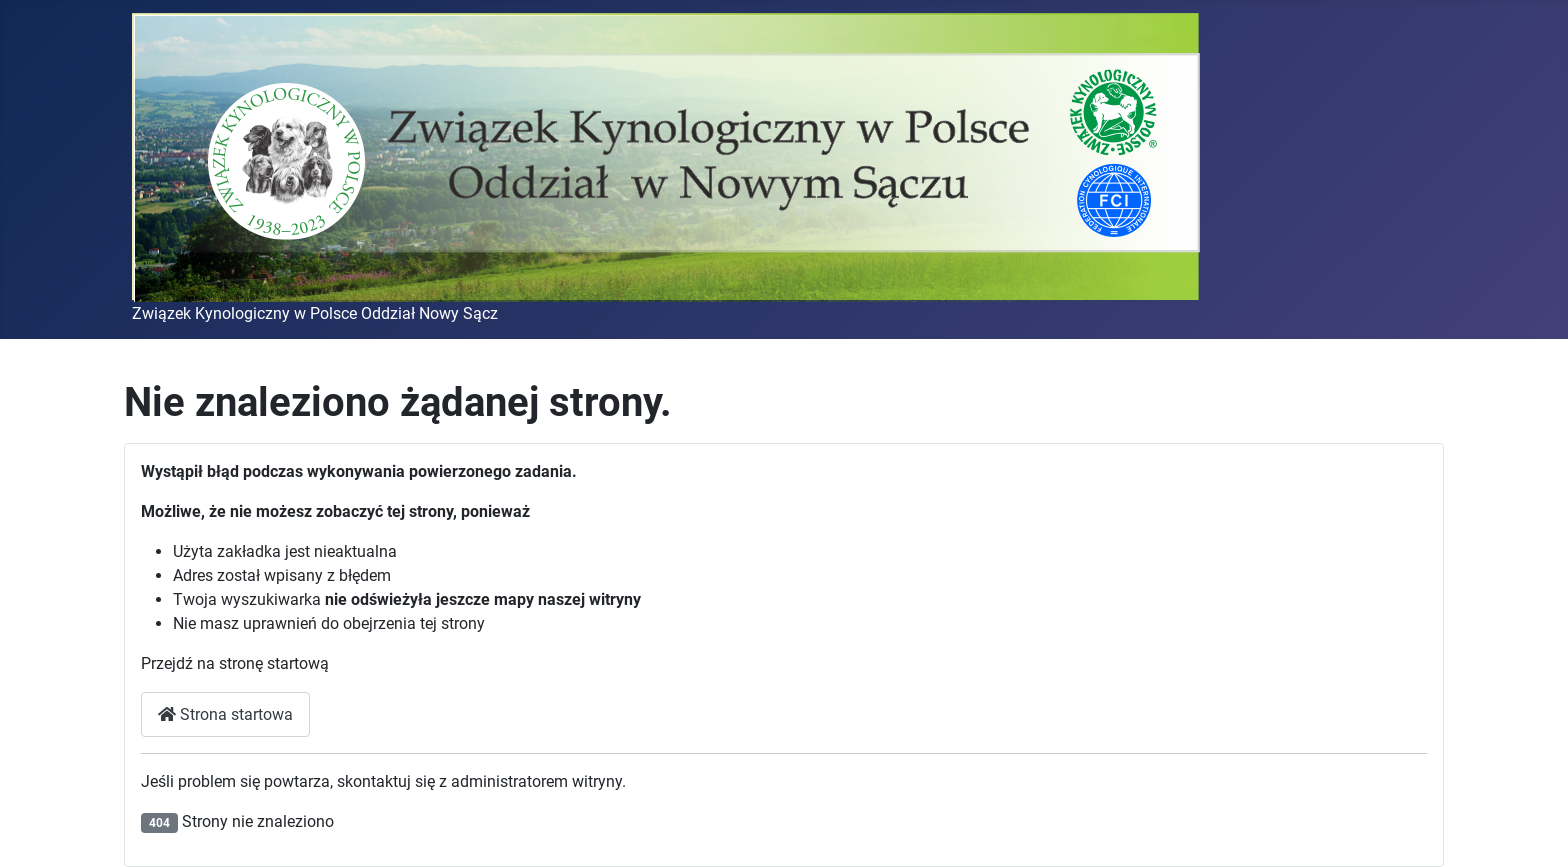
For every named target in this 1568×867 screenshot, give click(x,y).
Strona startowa (225, 714)
